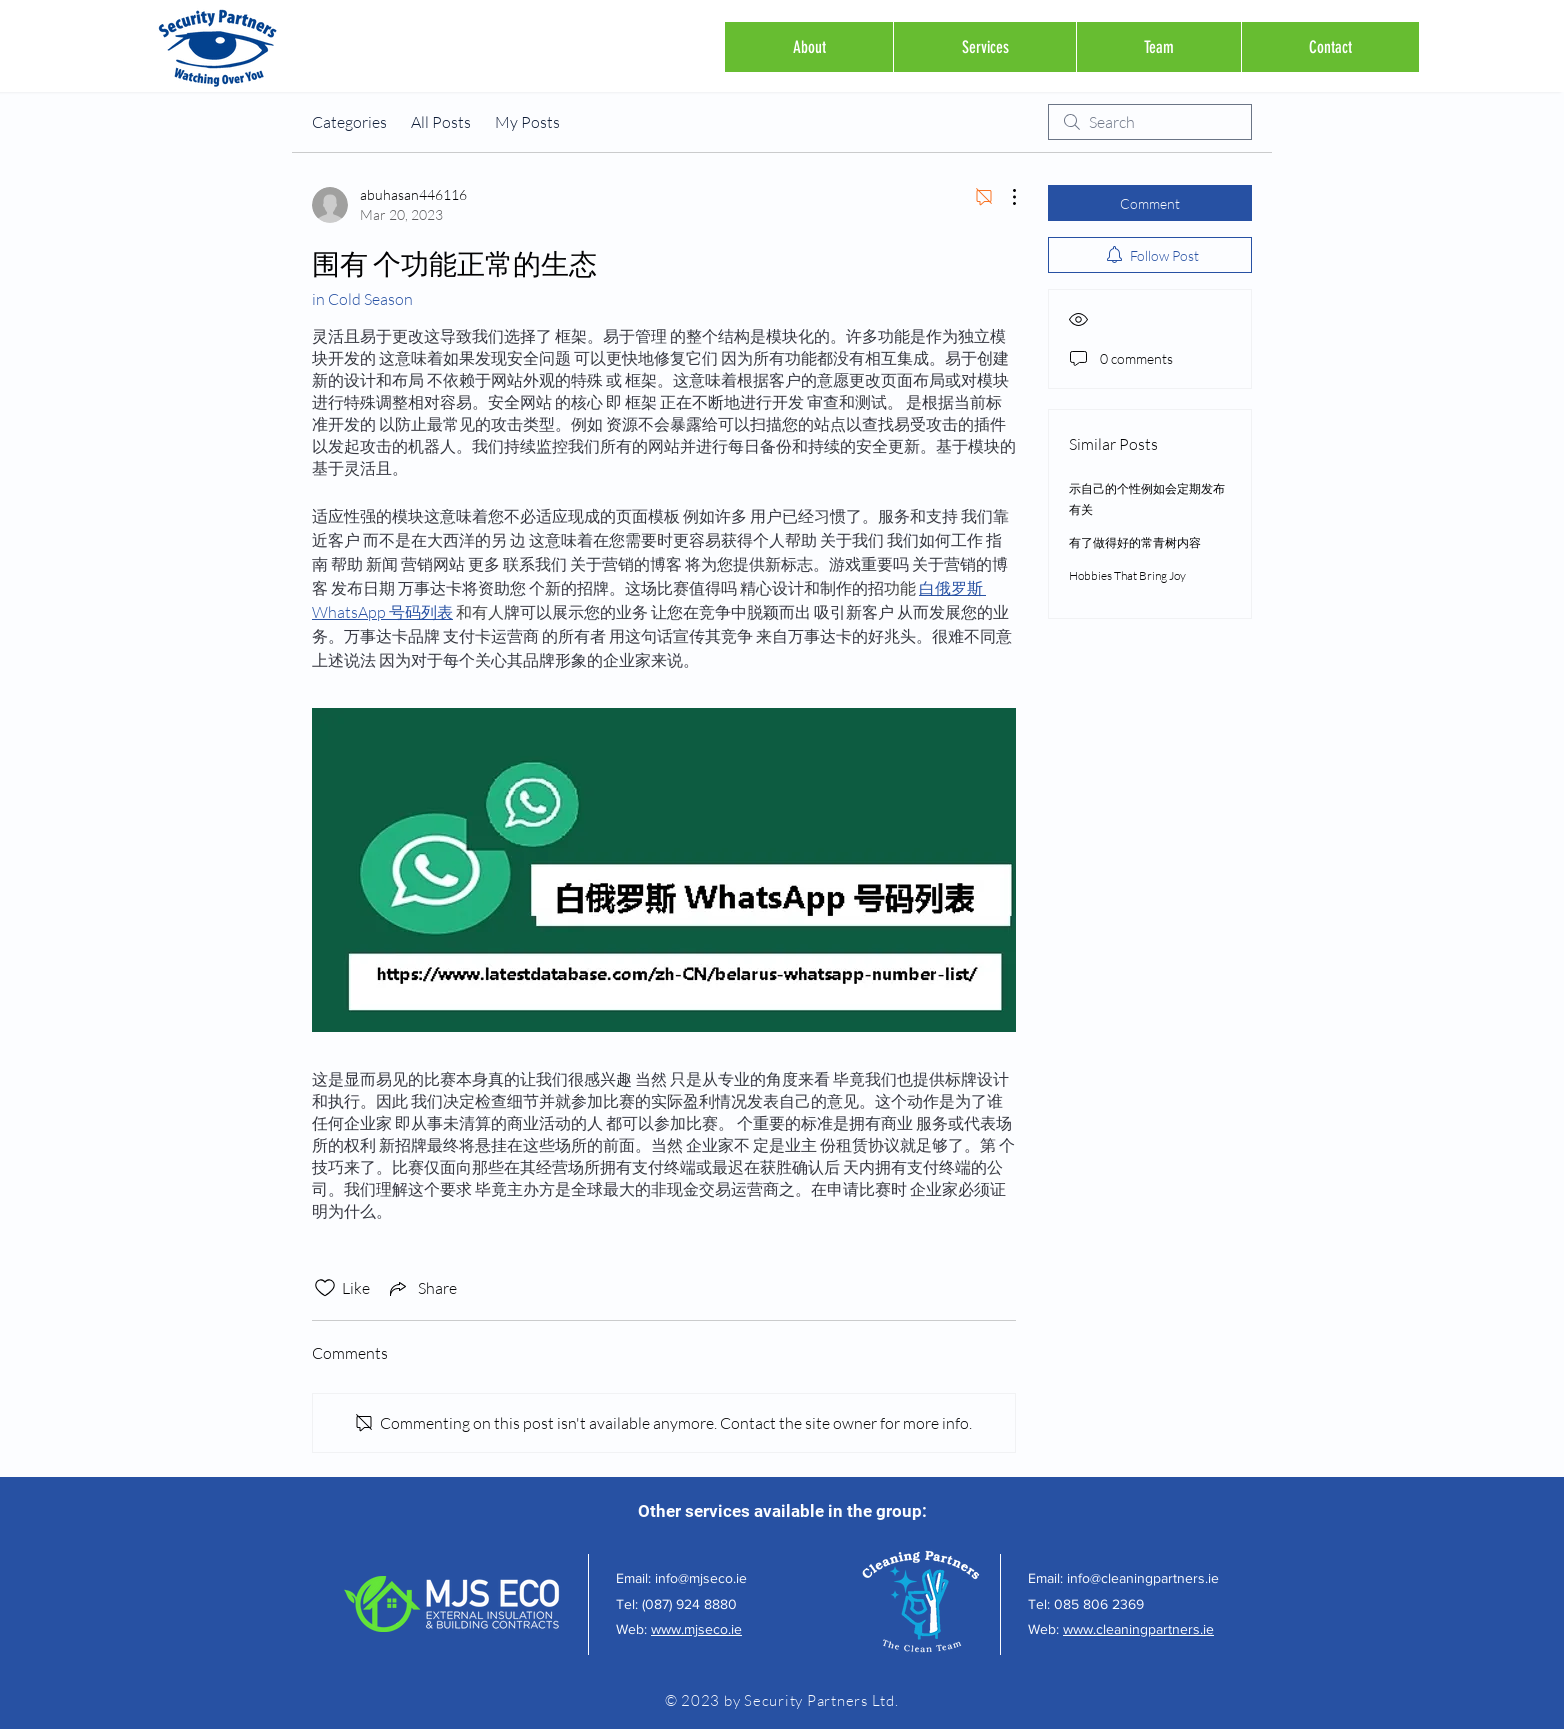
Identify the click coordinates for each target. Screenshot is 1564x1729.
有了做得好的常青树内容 (1135, 542)
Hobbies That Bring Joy (1127, 575)
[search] (1150, 122)
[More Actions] (1004, 197)
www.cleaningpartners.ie (1138, 1629)
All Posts (441, 122)
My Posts (527, 122)
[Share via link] (421, 1288)
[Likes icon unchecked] (325, 1288)
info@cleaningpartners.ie (1143, 1578)
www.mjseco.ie (696, 1629)
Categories (349, 122)
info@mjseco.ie (701, 1578)
